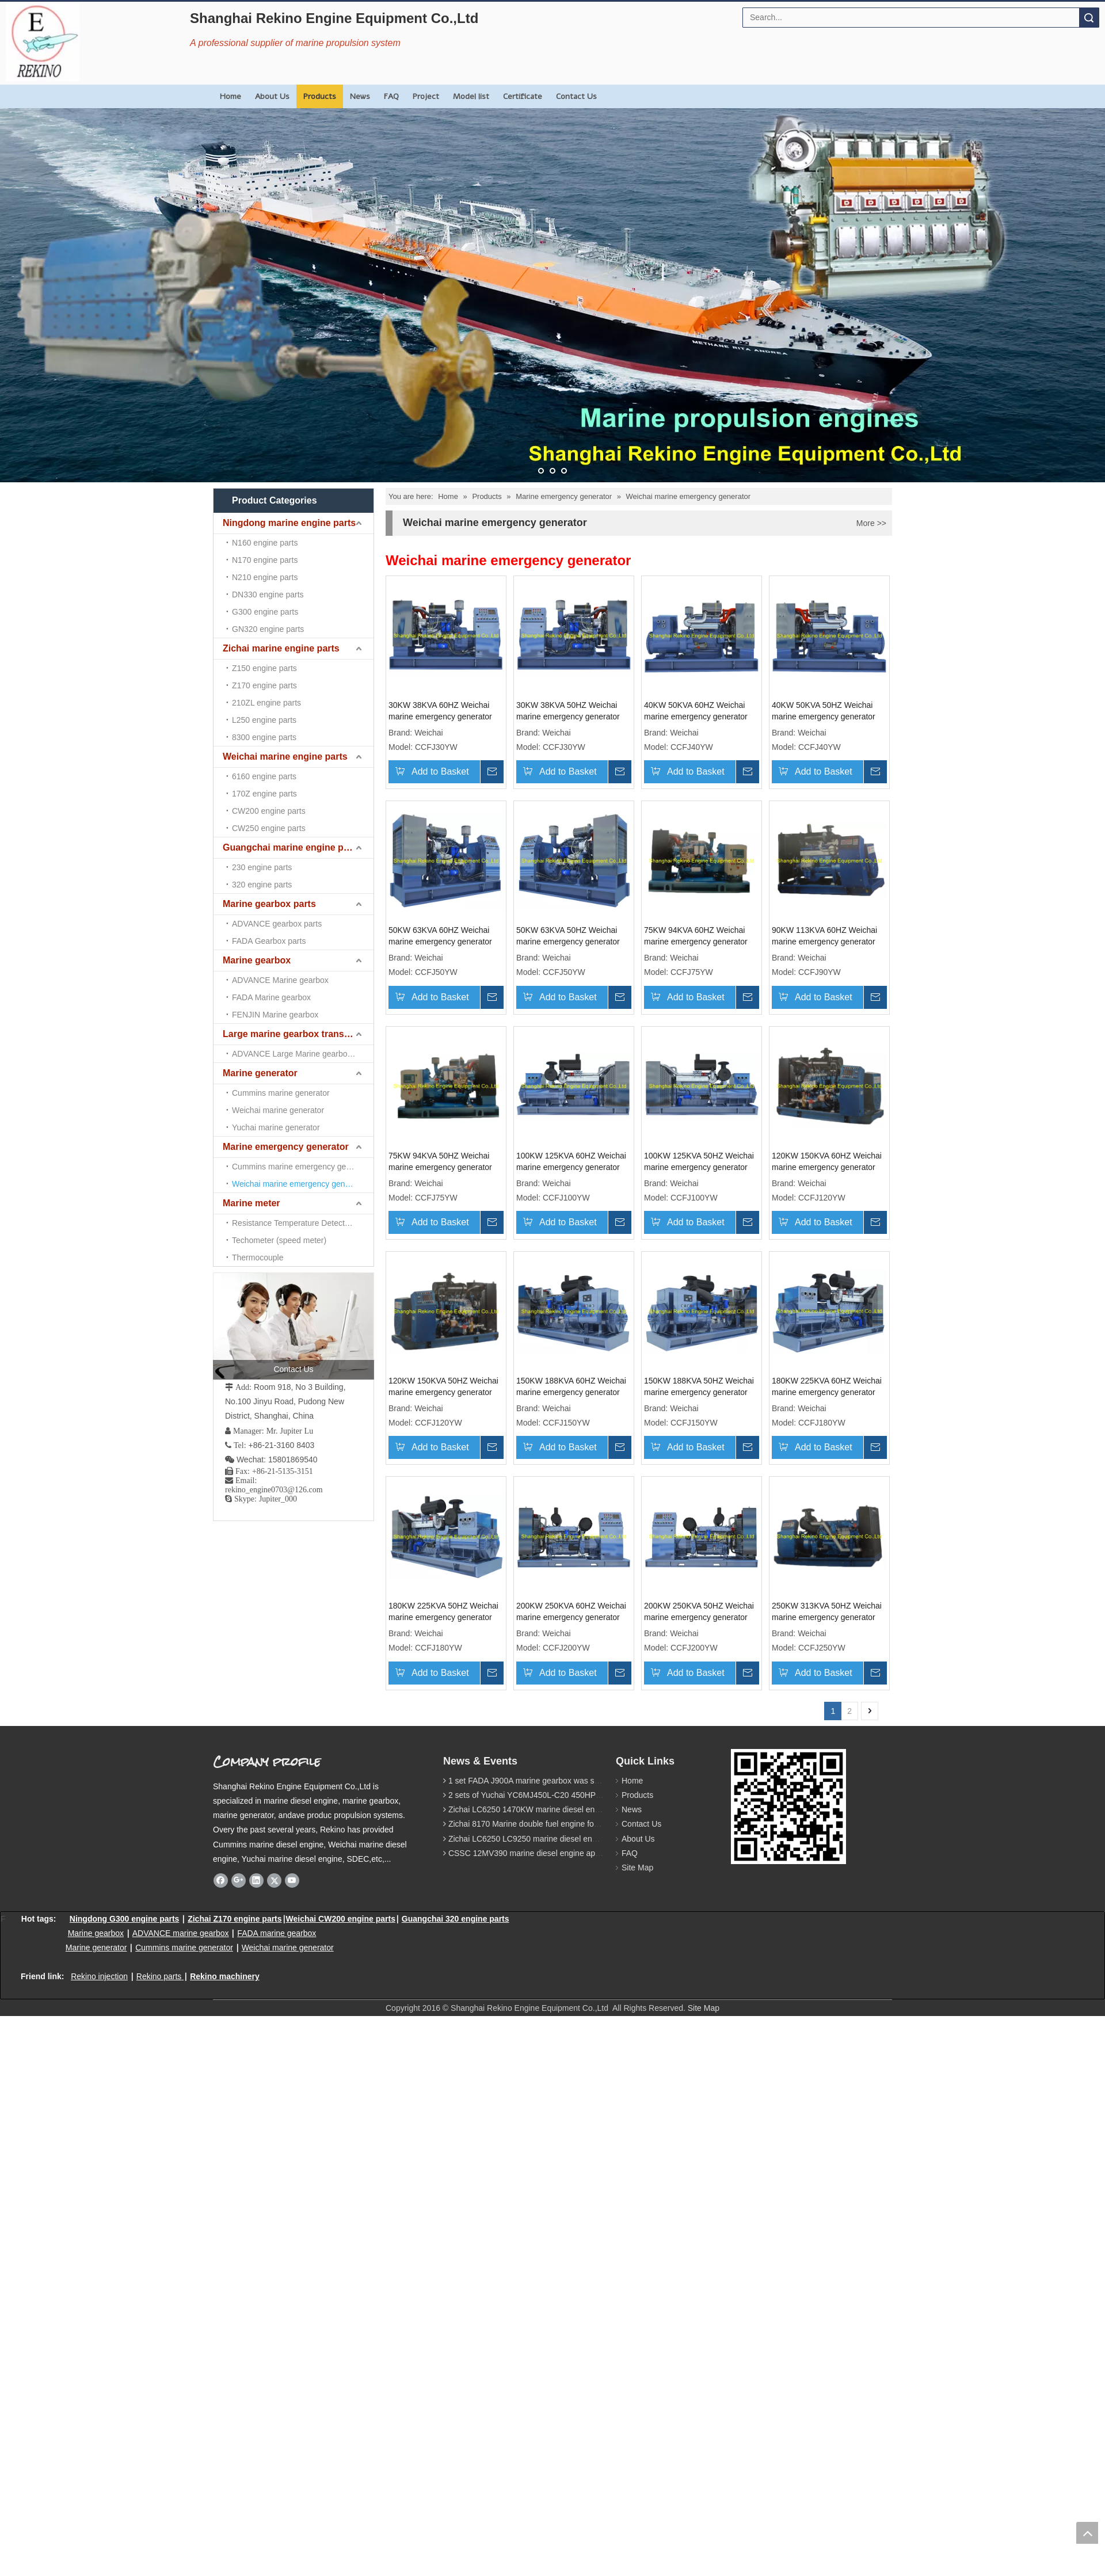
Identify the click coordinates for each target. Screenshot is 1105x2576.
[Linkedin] (256, 2411)
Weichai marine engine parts (285, 565)
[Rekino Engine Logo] (42, 41)
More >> (871, 523)
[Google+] (238, 2411)
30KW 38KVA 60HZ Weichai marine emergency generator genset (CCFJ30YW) (440, 723)
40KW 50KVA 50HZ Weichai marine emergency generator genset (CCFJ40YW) (440, 959)
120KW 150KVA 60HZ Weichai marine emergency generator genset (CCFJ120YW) (708, 1433)
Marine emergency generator (286, 693)
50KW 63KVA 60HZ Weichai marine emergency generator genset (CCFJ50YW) (572, 959)
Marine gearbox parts (269, 608)
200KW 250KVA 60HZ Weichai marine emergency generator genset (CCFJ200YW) (708, 1907)
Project (426, 96)
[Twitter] (274, 2411)
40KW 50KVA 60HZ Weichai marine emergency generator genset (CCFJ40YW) (705, 723)
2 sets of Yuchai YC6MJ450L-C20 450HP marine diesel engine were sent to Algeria (596, 2326)
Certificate (522, 96)
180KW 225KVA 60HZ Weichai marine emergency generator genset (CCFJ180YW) (443, 1907)
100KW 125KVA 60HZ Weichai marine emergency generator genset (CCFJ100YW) (443, 1433)
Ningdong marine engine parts (289, 523)
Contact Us (576, 96)
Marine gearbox (257, 629)
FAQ (391, 96)
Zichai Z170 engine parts (234, 2449)
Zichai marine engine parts (281, 544)
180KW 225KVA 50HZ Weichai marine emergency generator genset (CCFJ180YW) (576, 1907)
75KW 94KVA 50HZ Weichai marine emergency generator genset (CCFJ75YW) (705, 1196)
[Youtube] (292, 2411)
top (1087, 2533)
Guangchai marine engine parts (291, 587)
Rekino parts (159, 2507)
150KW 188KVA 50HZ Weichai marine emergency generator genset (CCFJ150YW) (708, 1670)
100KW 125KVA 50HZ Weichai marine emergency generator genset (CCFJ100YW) (576, 1433)
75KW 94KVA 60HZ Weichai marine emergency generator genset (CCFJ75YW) (440, 1196)
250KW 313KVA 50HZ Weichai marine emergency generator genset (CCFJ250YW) (576, 2143)
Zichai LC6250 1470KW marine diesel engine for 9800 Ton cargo (563, 2340)
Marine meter (251, 714)
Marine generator (260, 672)
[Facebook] (221, 2411)
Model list (471, 96)
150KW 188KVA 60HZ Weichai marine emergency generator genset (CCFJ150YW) (576, 1670)
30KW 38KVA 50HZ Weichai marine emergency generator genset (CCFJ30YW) (572, 723)
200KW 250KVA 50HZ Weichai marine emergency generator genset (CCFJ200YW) (443, 2143)
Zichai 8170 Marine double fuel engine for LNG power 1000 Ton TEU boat (579, 2355)
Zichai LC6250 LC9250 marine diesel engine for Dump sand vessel (568, 2369)
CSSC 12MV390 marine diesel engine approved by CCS (549, 2384)
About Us (272, 96)
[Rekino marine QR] (740, 2289)
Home (230, 96)
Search (1089, 17)
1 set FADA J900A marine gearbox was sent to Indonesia (549, 2311)
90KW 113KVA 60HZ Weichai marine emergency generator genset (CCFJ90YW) (573, 1196)
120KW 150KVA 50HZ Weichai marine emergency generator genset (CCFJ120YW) (443, 1670)
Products (319, 96)
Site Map (631, 2398)
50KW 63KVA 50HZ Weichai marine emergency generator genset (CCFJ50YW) (705, 959)
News (360, 96)
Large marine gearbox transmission (298, 651)
